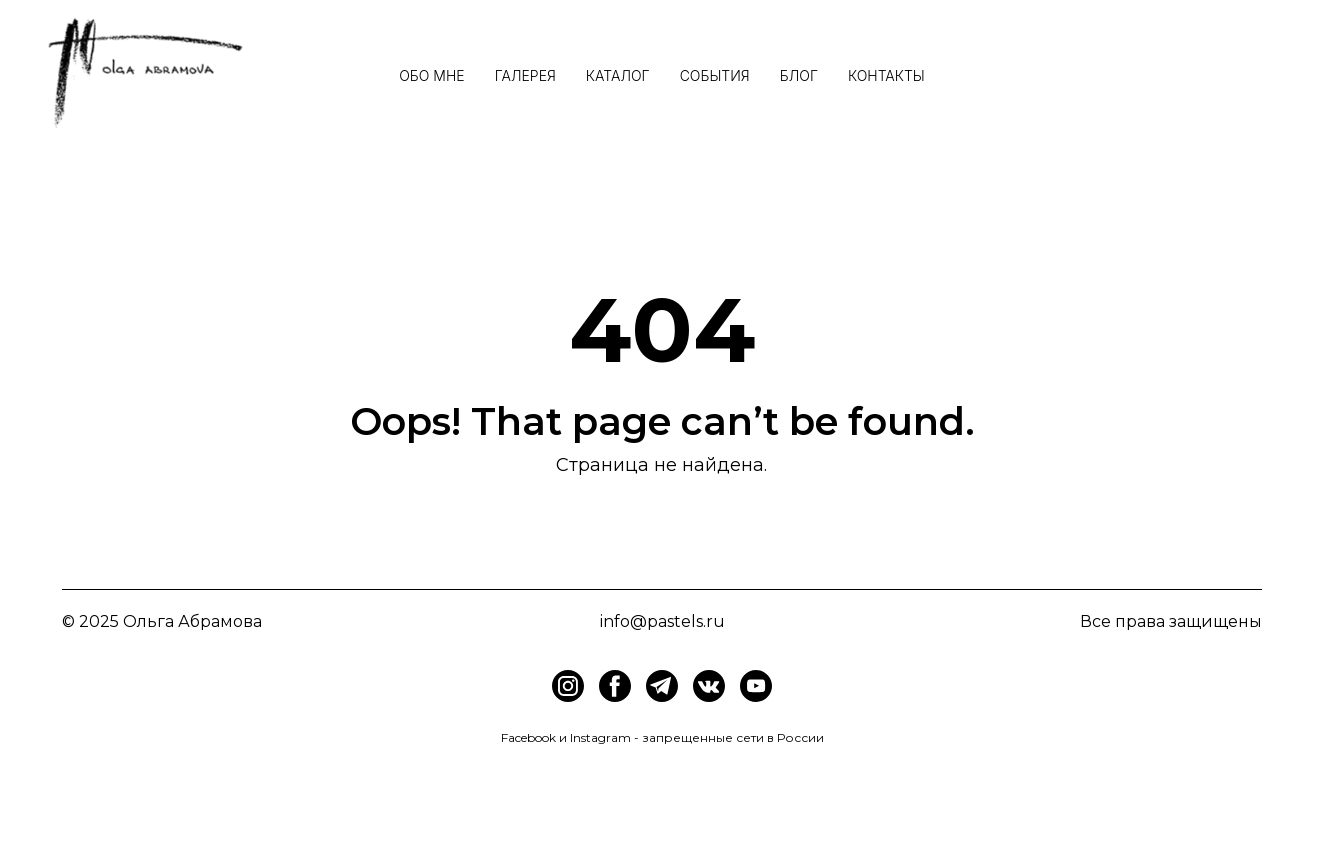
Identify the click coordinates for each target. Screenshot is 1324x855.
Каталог (618, 75)
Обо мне (431, 75)
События (715, 75)
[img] (615, 686)
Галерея (525, 75)
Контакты (886, 75)
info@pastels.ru (662, 621)
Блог (799, 75)
